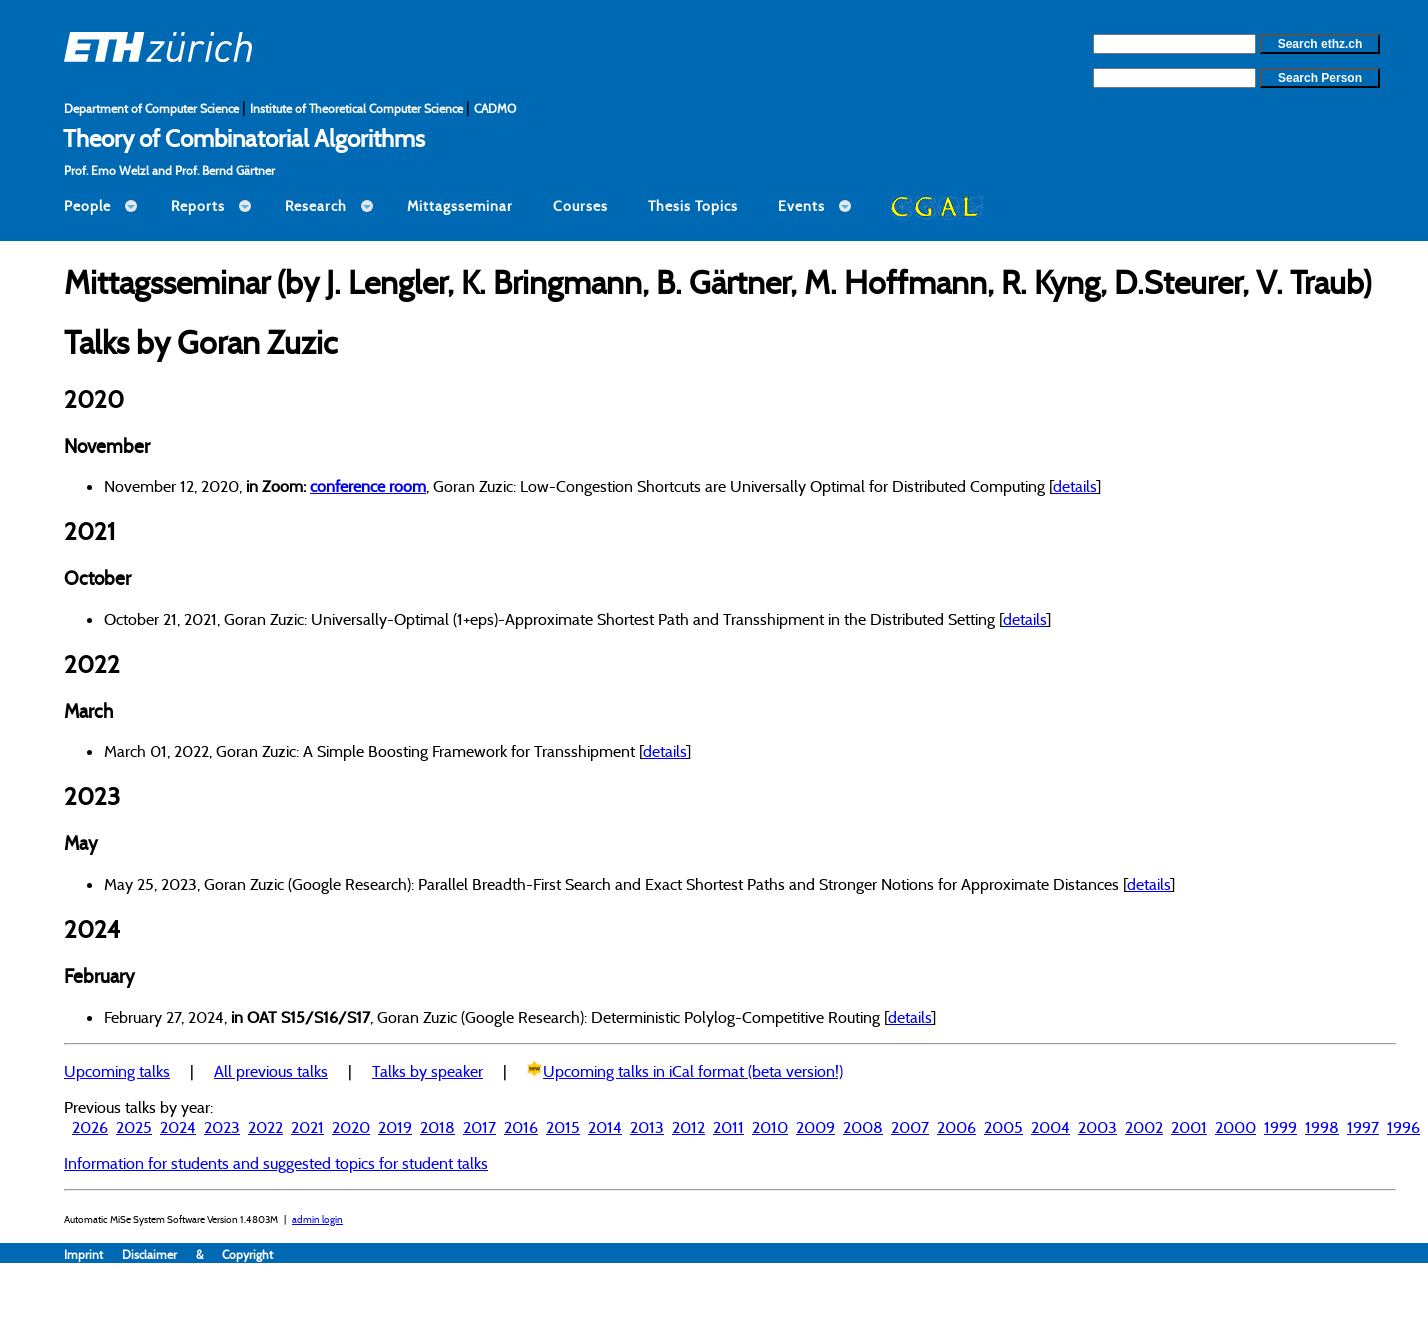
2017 (479, 1127)
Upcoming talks (117, 1071)
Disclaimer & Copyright (197, 1254)
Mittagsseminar (460, 206)
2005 (1003, 1127)
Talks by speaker (427, 1071)
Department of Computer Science (153, 108)
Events (801, 206)
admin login (317, 1219)
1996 (1403, 1127)
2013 (647, 1127)
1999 (1280, 1127)
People (87, 206)
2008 (863, 1127)
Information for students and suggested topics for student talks (276, 1163)
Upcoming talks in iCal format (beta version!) (693, 1071)
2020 (351, 1127)
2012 (688, 1127)
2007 (910, 1127)
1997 (1363, 1127)
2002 (1144, 1127)
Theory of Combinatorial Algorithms (244, 138)
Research (316, 206)
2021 (307, 1127)
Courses (580, 206)
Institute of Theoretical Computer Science (358, 108)
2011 (728, 1127)
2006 (956, 1127)
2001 (1189, 1127)
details (1074, 486)
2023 (222, 1127)
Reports (198, 206)
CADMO (495, 108)
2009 (815, 1127)
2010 (770, 1127)
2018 (437, 1127)
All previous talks (271, 1071)
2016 (521, 1127)
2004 (1050, 1127)
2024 (178, 1127)
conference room (368, 486)
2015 (563, 1127)
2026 (90, 1127)
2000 (1235, 1127)
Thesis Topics (693, 206)
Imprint (93, 1254)
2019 (395, 1127)
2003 (1097, 1127)
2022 (265, 1127)
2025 (134, 1127)
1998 (1322, 1127)
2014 (605, 1127)
